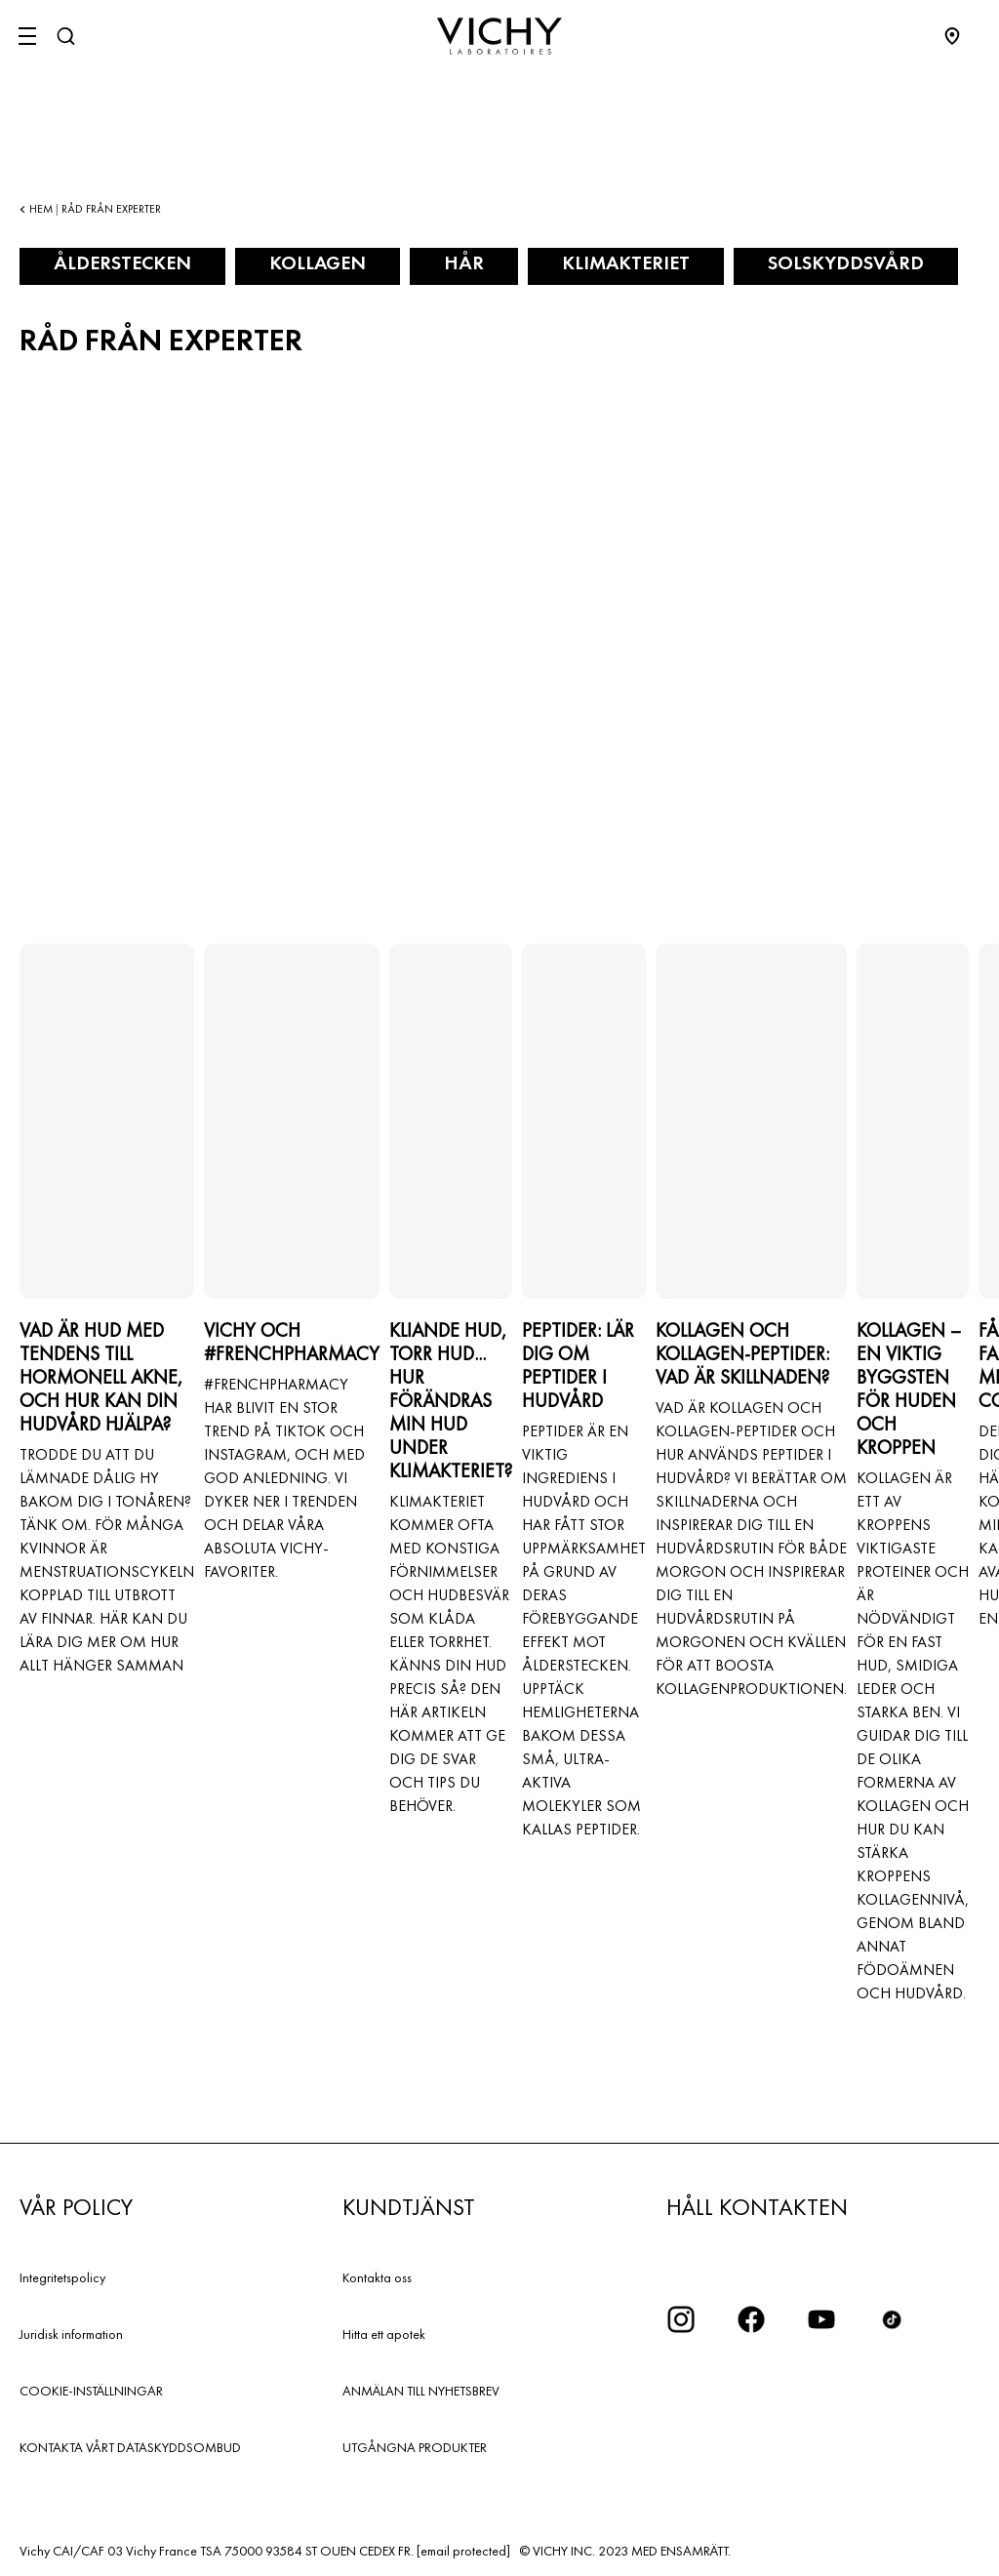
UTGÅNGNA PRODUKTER (414, 2447)
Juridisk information (71, 2334)
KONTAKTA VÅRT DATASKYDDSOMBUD (130, 2447)
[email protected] (463, 2550)
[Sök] (65, 36)
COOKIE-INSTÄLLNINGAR (91, 2390)
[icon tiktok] (891, 2319)
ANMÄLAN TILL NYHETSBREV (421, 2390)
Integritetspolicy (62, 2277)
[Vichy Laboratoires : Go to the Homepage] (499, 36)
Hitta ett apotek (383, 2334)
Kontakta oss (377, 2277)
